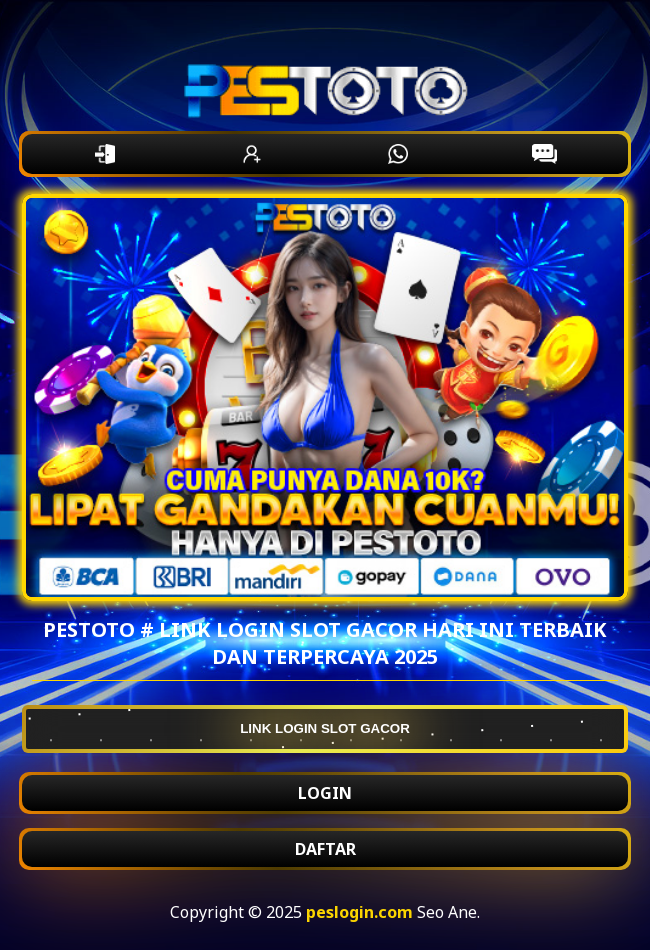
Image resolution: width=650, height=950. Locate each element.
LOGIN (325, 793)
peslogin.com (359, 912)
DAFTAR (325, 849)
